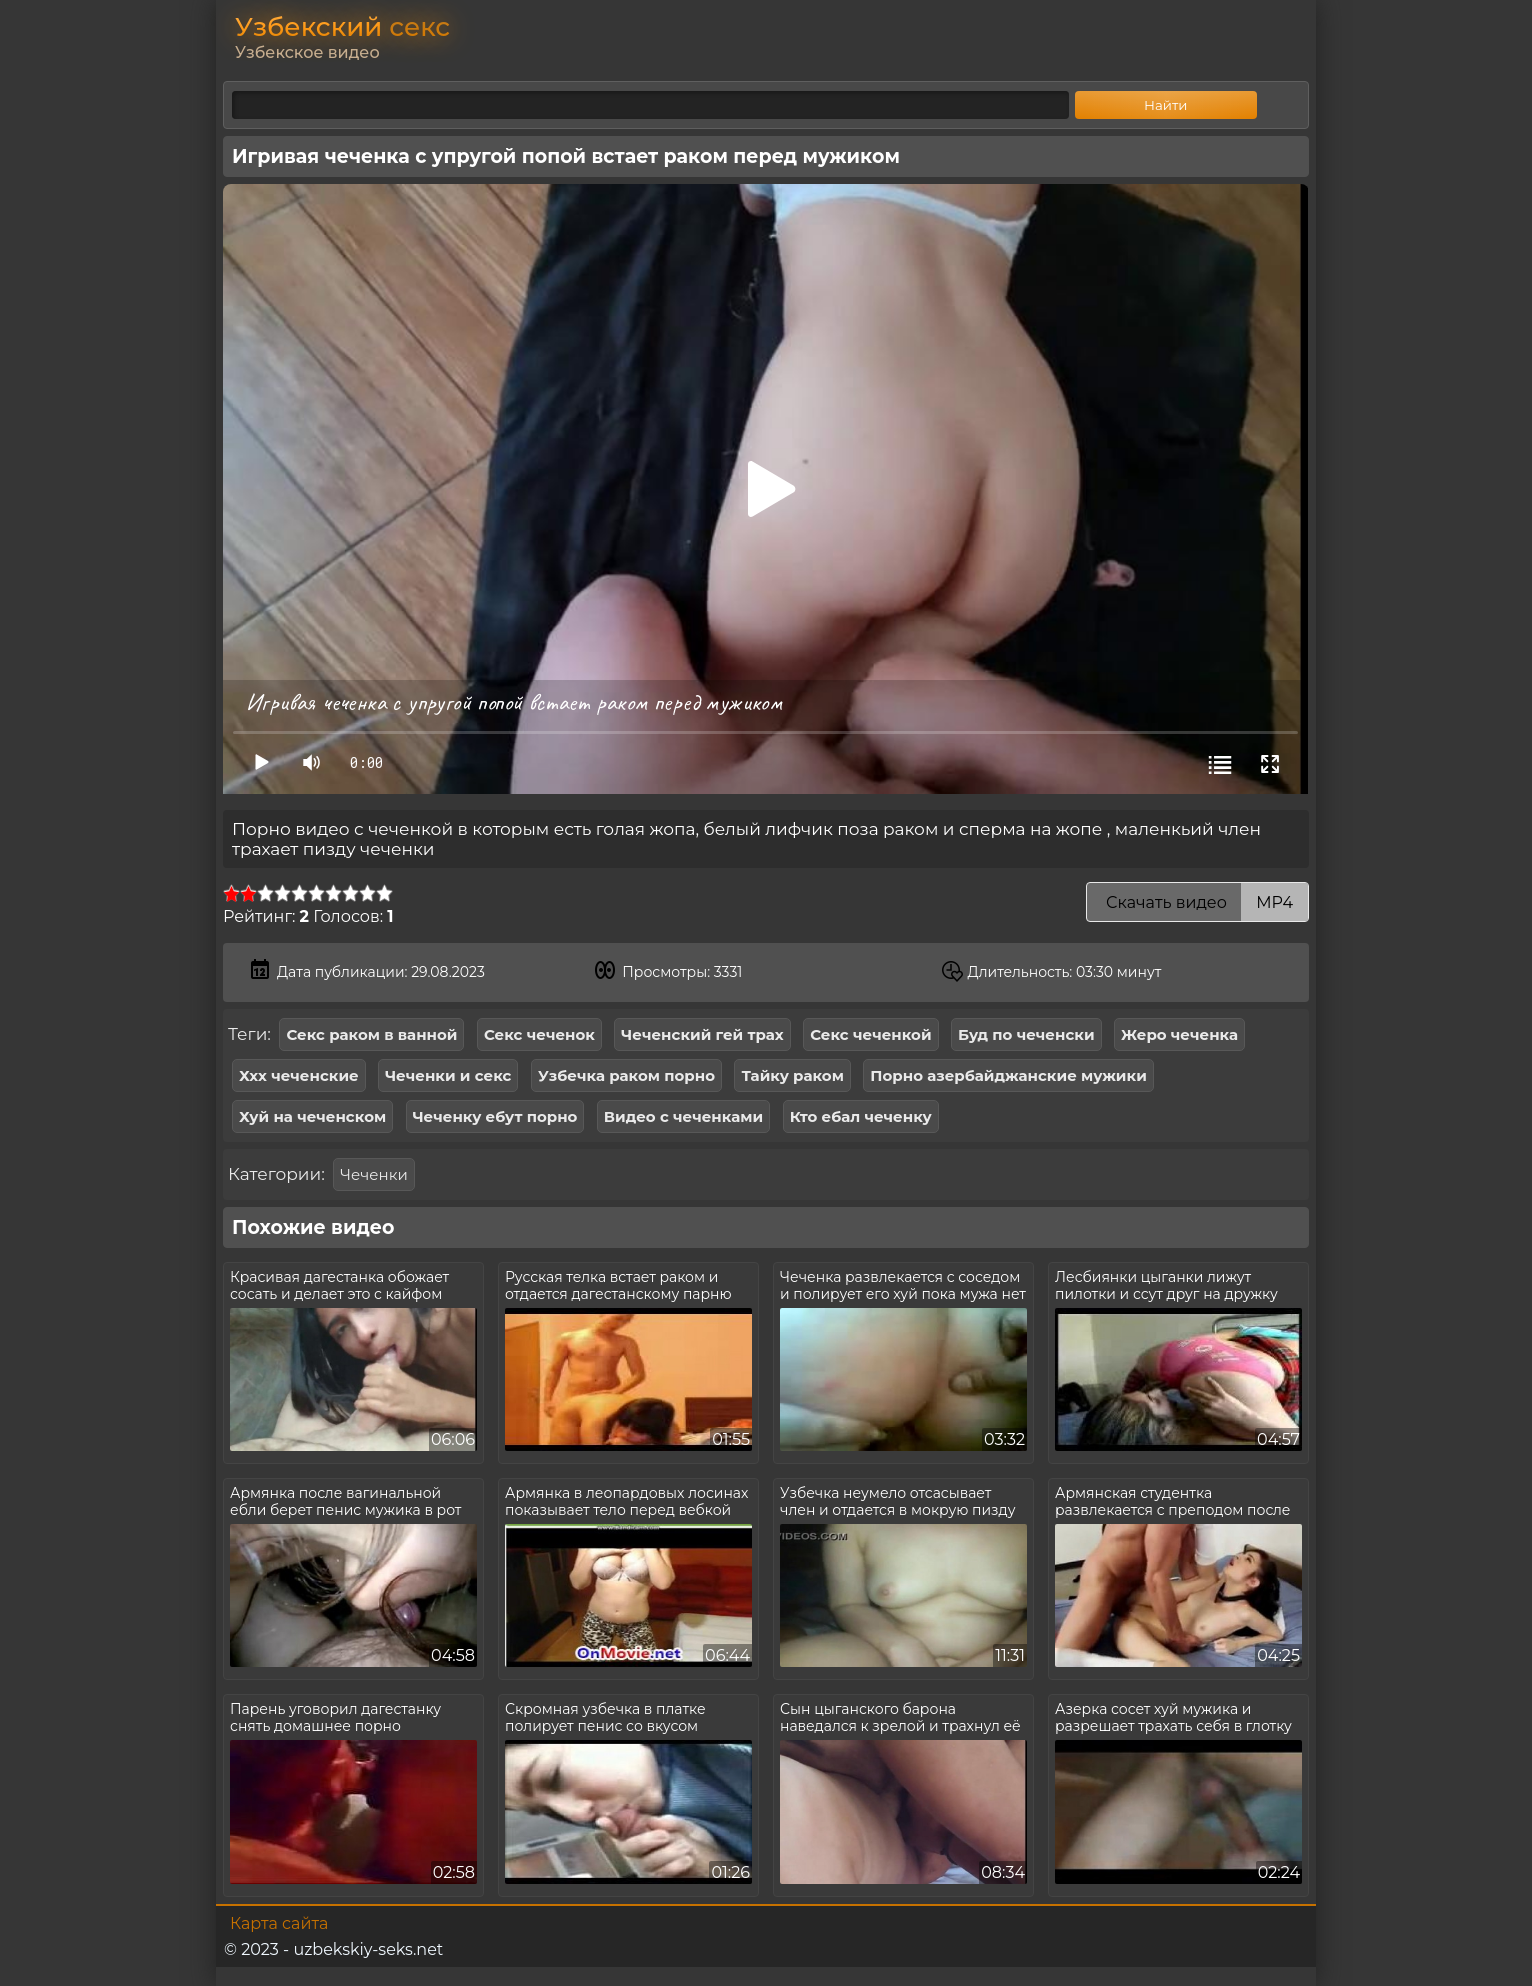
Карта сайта (279, 1923)
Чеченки (373, 1174)
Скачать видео (1197, 902)
